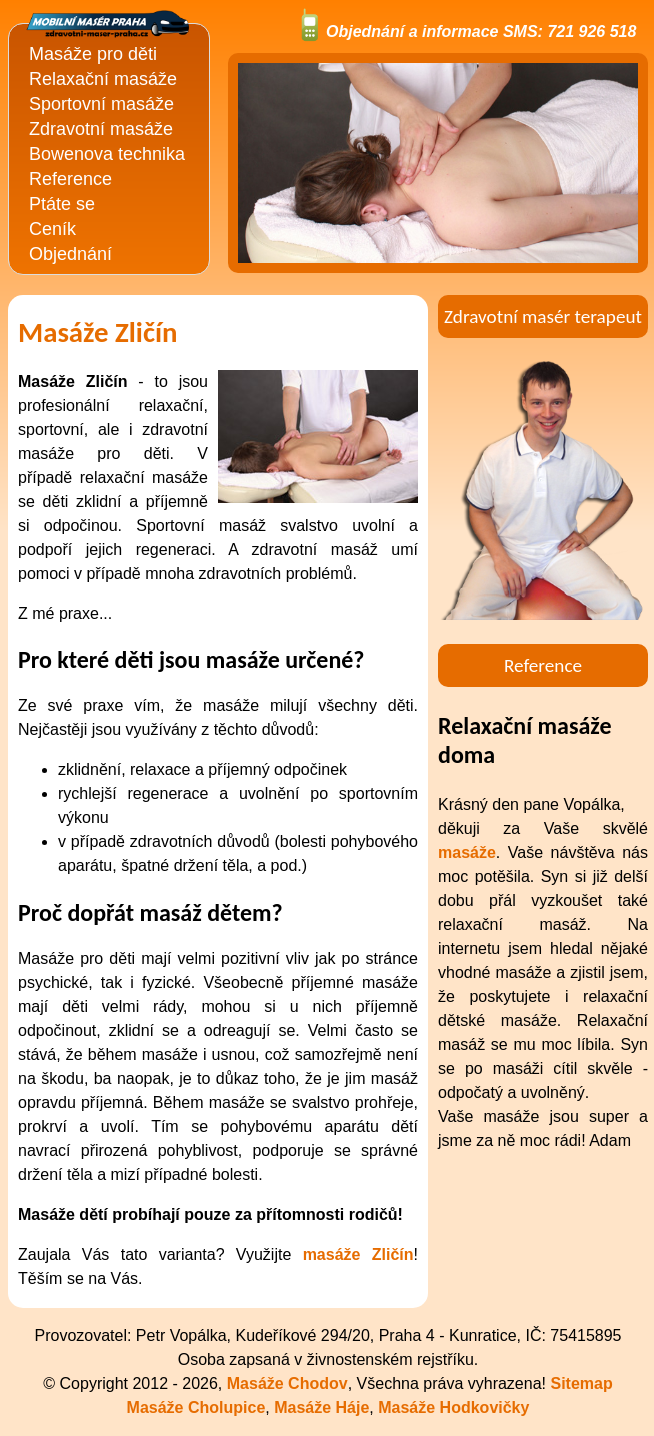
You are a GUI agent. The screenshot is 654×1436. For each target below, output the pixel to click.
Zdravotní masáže (101, 129)
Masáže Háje (321, 1407)
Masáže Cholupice (196, 1407)
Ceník (52, 229)
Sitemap (581, 1383)
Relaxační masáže (103, 79)
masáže (467, 852)
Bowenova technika (107, 154)
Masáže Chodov (287, 1383)
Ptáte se (62, 204)
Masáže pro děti (93, 54)
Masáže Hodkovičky (453, 1407)
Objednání (70, 254)
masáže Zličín (358, 1254)
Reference (70, 179)
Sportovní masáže (101, 104)
